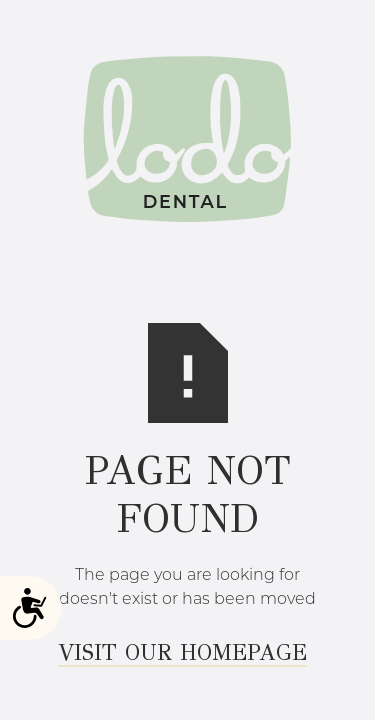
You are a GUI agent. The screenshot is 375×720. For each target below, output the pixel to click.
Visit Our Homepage (182, 653)
